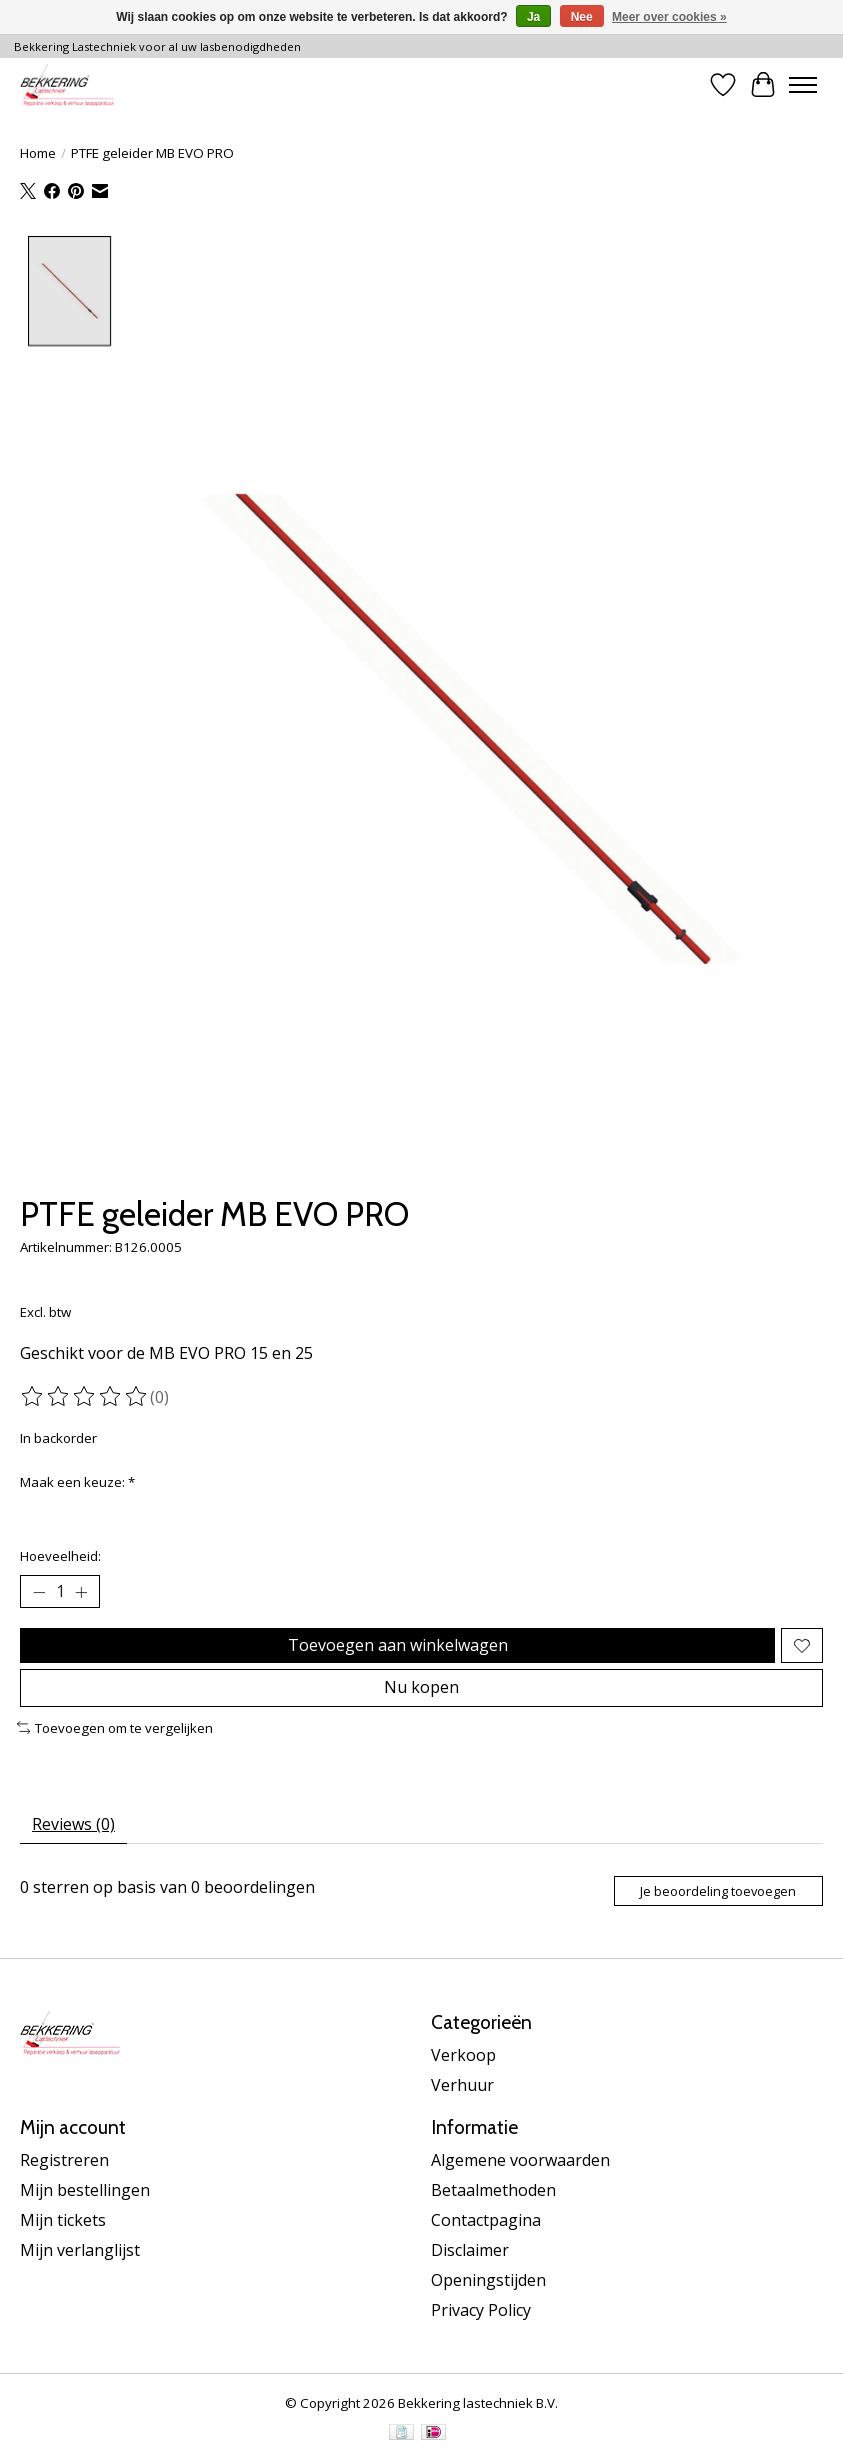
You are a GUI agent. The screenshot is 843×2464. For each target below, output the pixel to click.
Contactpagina (486, 2220)
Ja (533, 17)
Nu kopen (421, 1687)
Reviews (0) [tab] (73, 1824)
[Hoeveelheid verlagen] (39, 1592)
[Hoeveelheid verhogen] (81, 1592)
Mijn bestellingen (85, 2190)
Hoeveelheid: (60, 1556)
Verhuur (462, 2085)
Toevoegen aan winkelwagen (398, 1645)
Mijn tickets (63, 2220)
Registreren (64, 2160)
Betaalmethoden (493, 2190)
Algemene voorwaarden (520, 2160)
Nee (582, 17)
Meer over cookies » (669, 17)
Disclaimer (470, 2250)
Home (38, 153)
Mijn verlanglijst (80, 2250)
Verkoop (463, 2055)
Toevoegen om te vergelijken (115, 1728)
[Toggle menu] (803, 85)
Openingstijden (488, 2280)
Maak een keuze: (77, 1482)
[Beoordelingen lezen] (85, 1396)
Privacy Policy (481, 2310)
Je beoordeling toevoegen (718, 1891)
